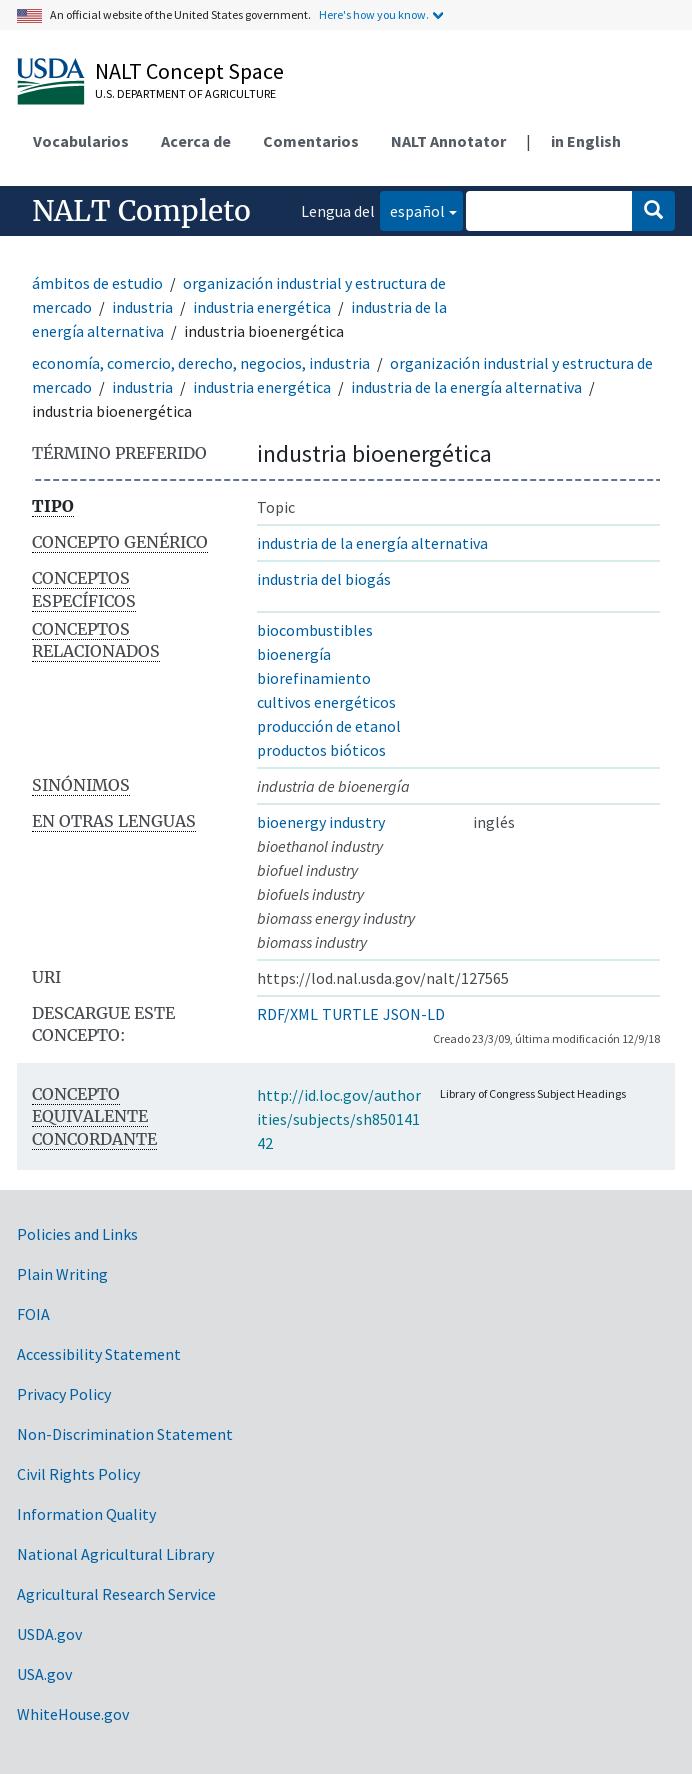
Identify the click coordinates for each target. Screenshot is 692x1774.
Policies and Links (77, 1234)
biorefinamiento (314, 678)
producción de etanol (329, 726)
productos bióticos (321, 750)
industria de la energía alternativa (466, 387)
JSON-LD (414, 1014)
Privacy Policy (64, 1394)
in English (586, 141)
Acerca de (196, 141)
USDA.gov (49, 1634)
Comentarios (311, 141)
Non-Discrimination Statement (125, 1434)
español (412, 209)
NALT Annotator (448, 141)
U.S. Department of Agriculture (185, 93)
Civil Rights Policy (78, 1474)
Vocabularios (81, 141)
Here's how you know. (374, 14)
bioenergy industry (321, 822)
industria (142, 307)
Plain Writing (62, 1274)
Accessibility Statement (99, 1354)
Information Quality (86, 1514)
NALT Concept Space (189, 71)
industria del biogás (324, 579)
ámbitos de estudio (97, 283)
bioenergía (294, 654)
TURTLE (350, 1014)
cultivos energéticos (326, 702)
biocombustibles (315, 630)
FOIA (33, 1314)
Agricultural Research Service (116, 1594)
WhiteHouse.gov (73, 1714)
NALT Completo (141, 211)
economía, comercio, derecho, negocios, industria (201, 363)
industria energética (262, 307)
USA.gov (44, 1674)
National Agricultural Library (115, 1554)
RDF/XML (287, 1014)
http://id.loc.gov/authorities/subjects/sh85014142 (339, 1119)
